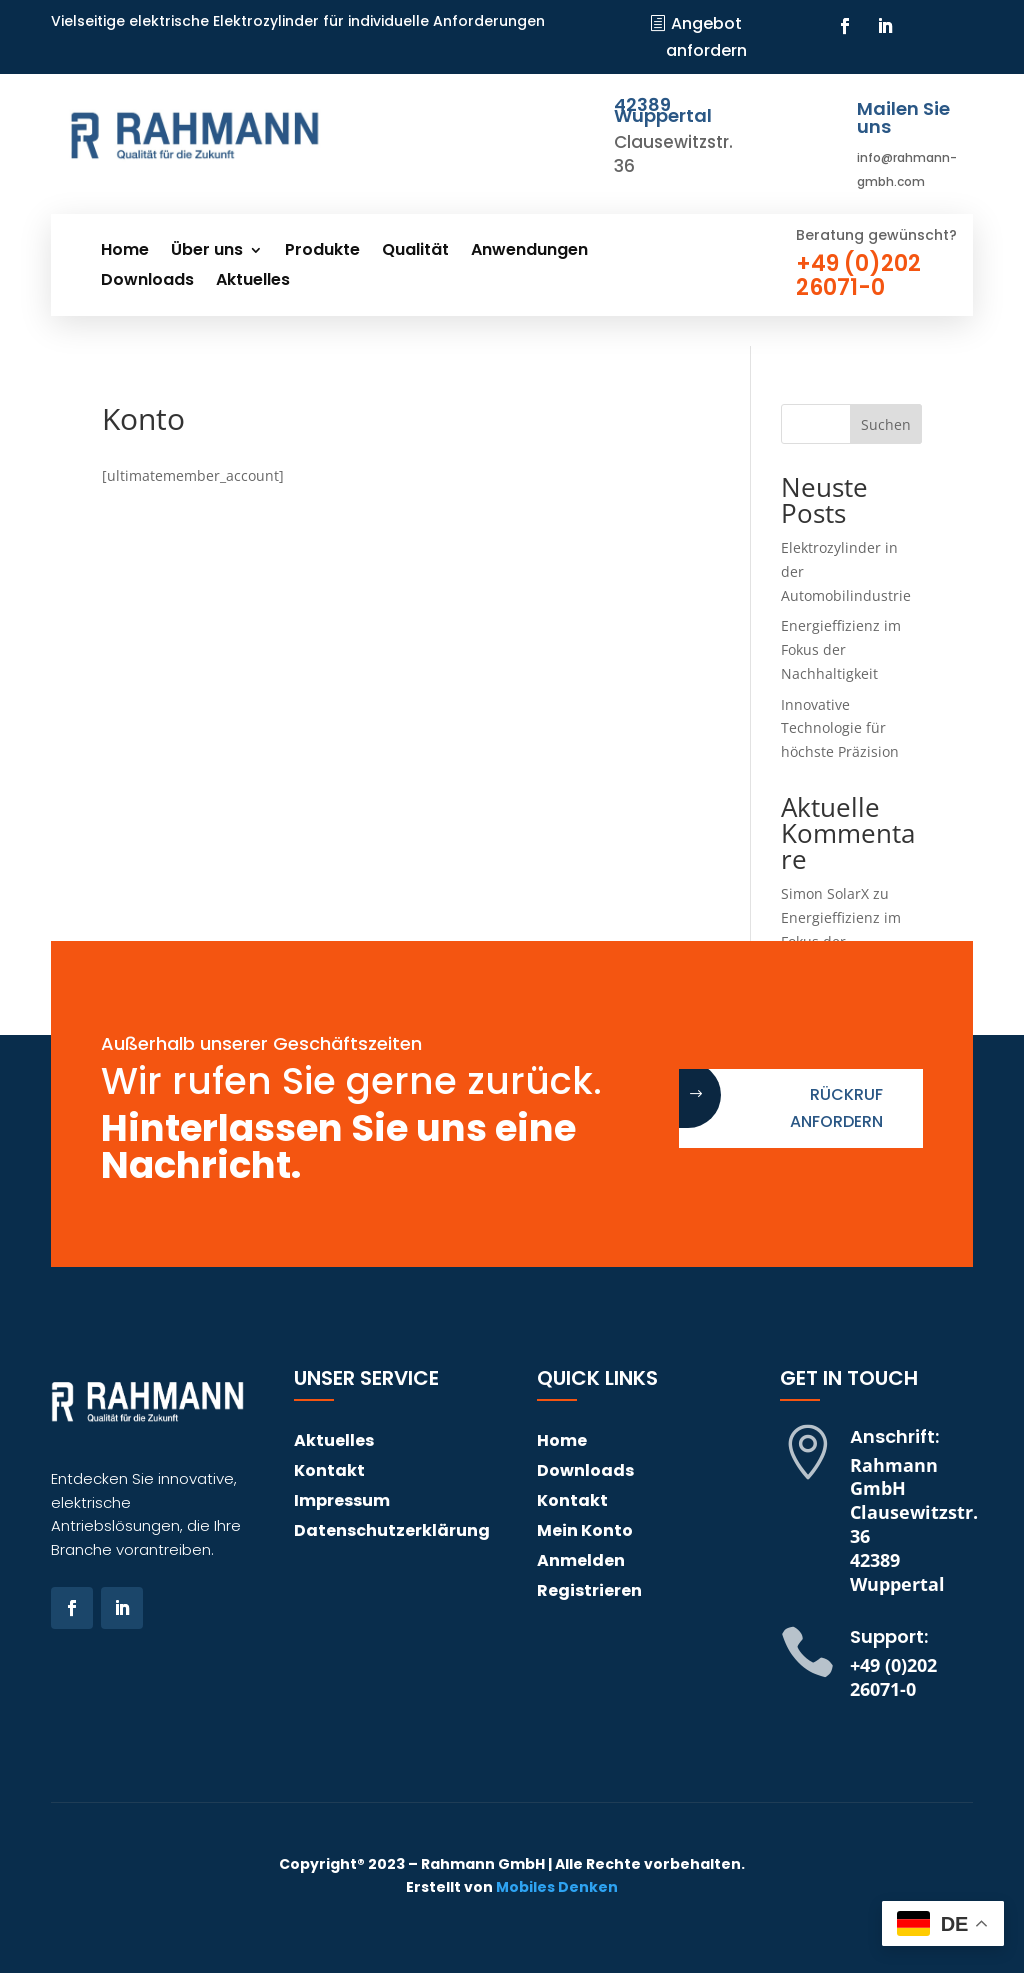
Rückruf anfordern (836, 1108)
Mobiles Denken (557, 1887)
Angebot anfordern (706, 37)
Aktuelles (253, 282)
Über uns (207, 252)
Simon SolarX (825, 893)
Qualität (415, 252)
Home (125, 252)
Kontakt (329, 1473)
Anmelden (581, 1563)
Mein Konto (585, 1533)
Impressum (342, 1503)
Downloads (147, 282)
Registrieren (589, 1593)
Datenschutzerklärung (392, 1533)
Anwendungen (529, 252)
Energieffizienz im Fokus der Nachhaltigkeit (841, 649)
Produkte (322, 252)
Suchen (886, 424)
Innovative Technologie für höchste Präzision (840, 728)
